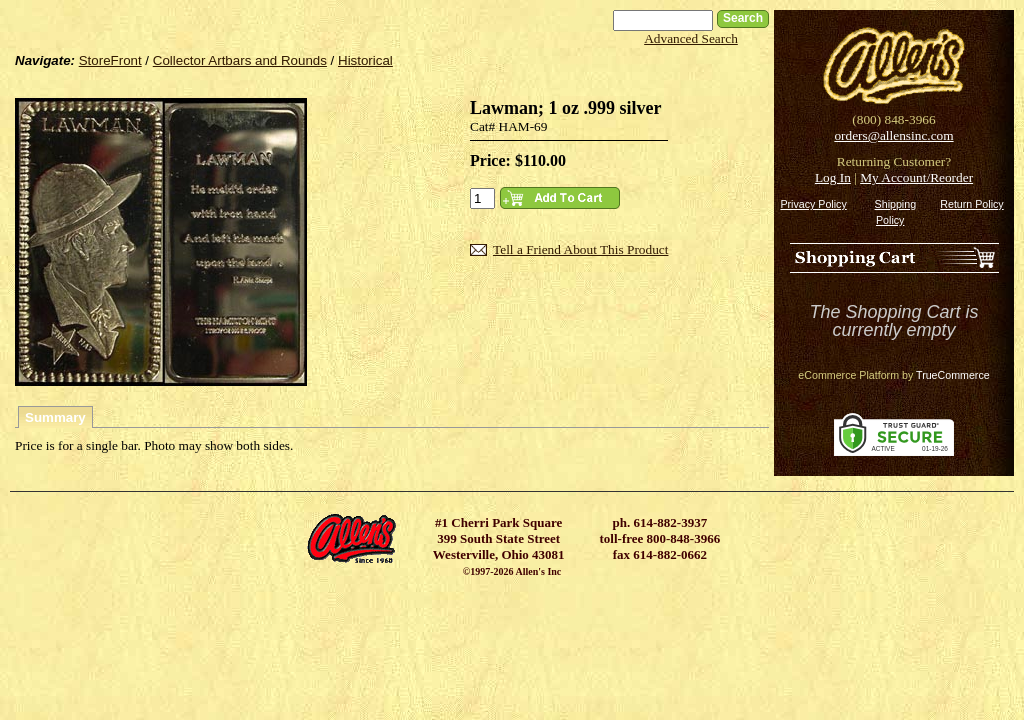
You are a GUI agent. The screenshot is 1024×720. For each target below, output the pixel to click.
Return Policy (971, 204)
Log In (833, 177)
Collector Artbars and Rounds (240, 60)
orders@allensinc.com (893, 135)
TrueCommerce (953, 375)
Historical (365, 60)
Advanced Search (691, 38)
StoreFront (110, 60)
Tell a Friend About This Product (580, 249)
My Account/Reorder (916, 177)
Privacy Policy (813, 204)
